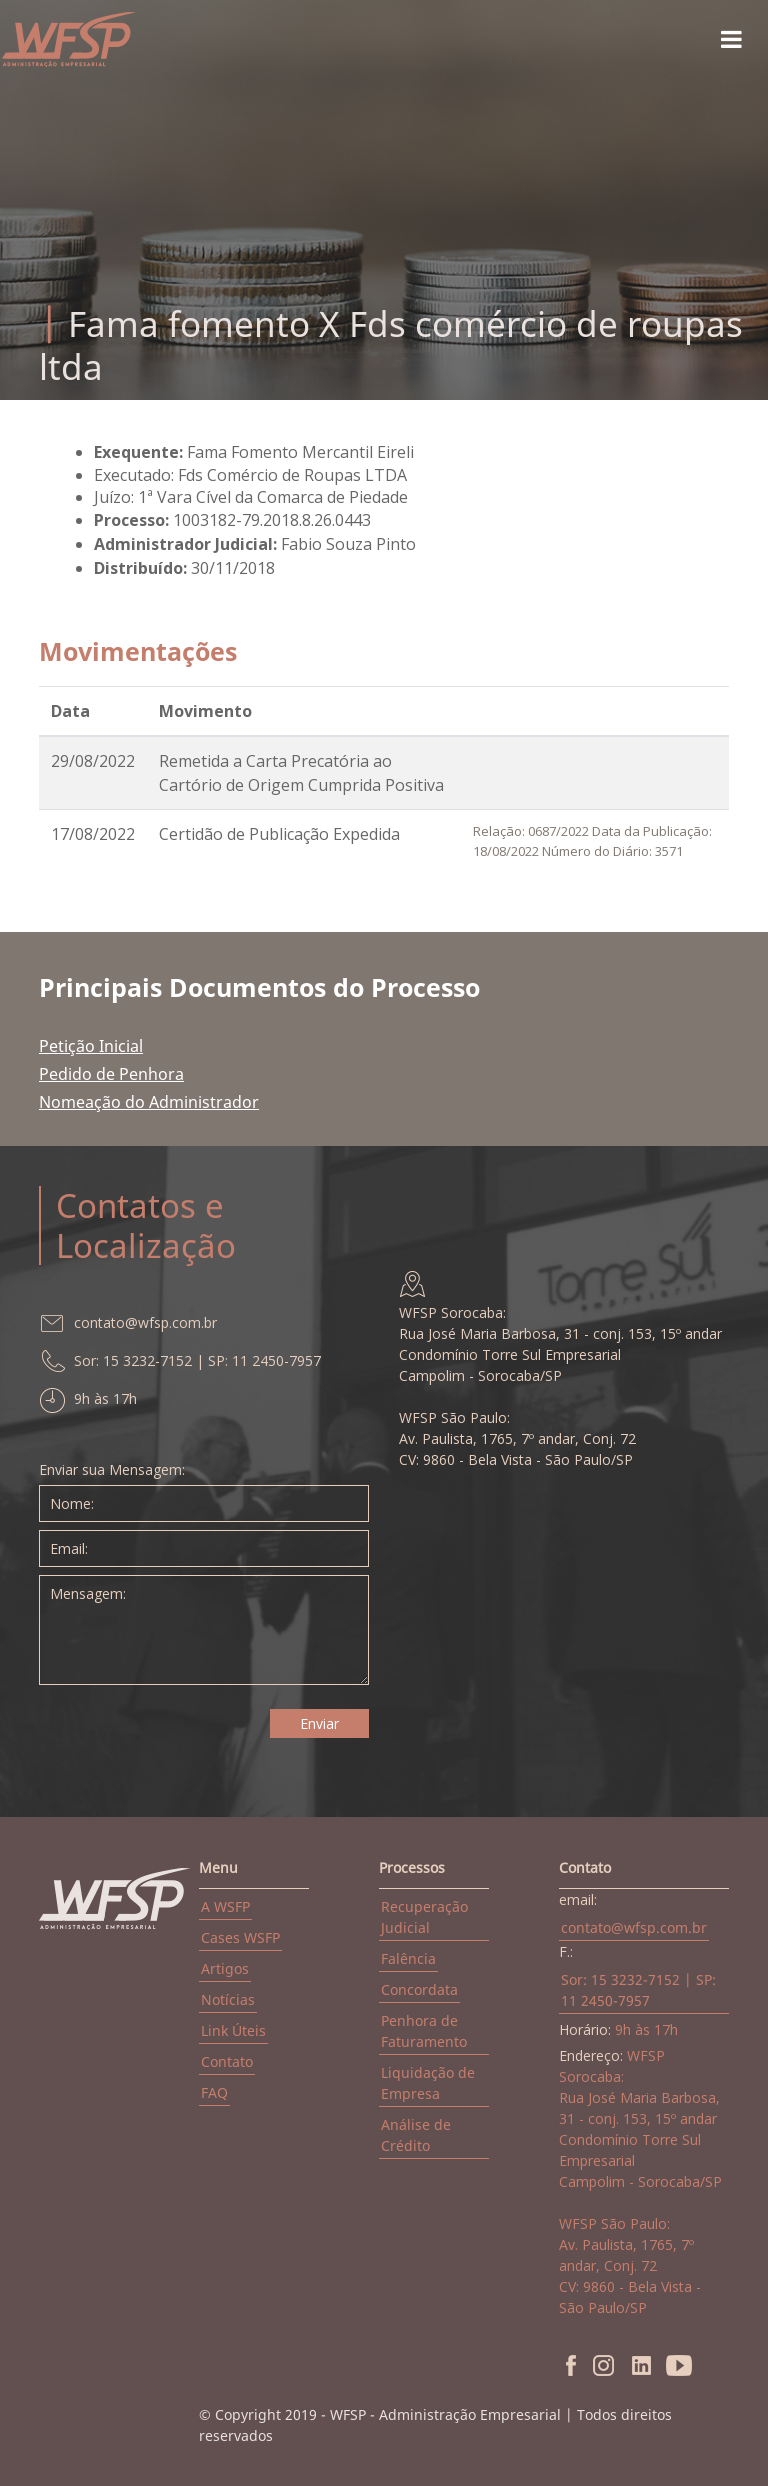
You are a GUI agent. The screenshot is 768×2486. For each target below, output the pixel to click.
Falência (408, 1958)
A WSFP (225, 1906)
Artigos (225, 1968)
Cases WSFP (240, 1937)
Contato (227, 2061)
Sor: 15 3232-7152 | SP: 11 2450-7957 (638, 1990)
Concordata (419, 1989)
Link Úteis (233, 2030)
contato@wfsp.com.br (634, 1927)
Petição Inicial (91, 1046)
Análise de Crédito (416, 2135)
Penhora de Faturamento (424, 2031)
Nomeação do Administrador (149, 1102)
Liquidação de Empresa (428, 2083)
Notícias (228, 1999)
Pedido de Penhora (111, 1074)
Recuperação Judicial (424, 1917)
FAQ (214, 2092)
